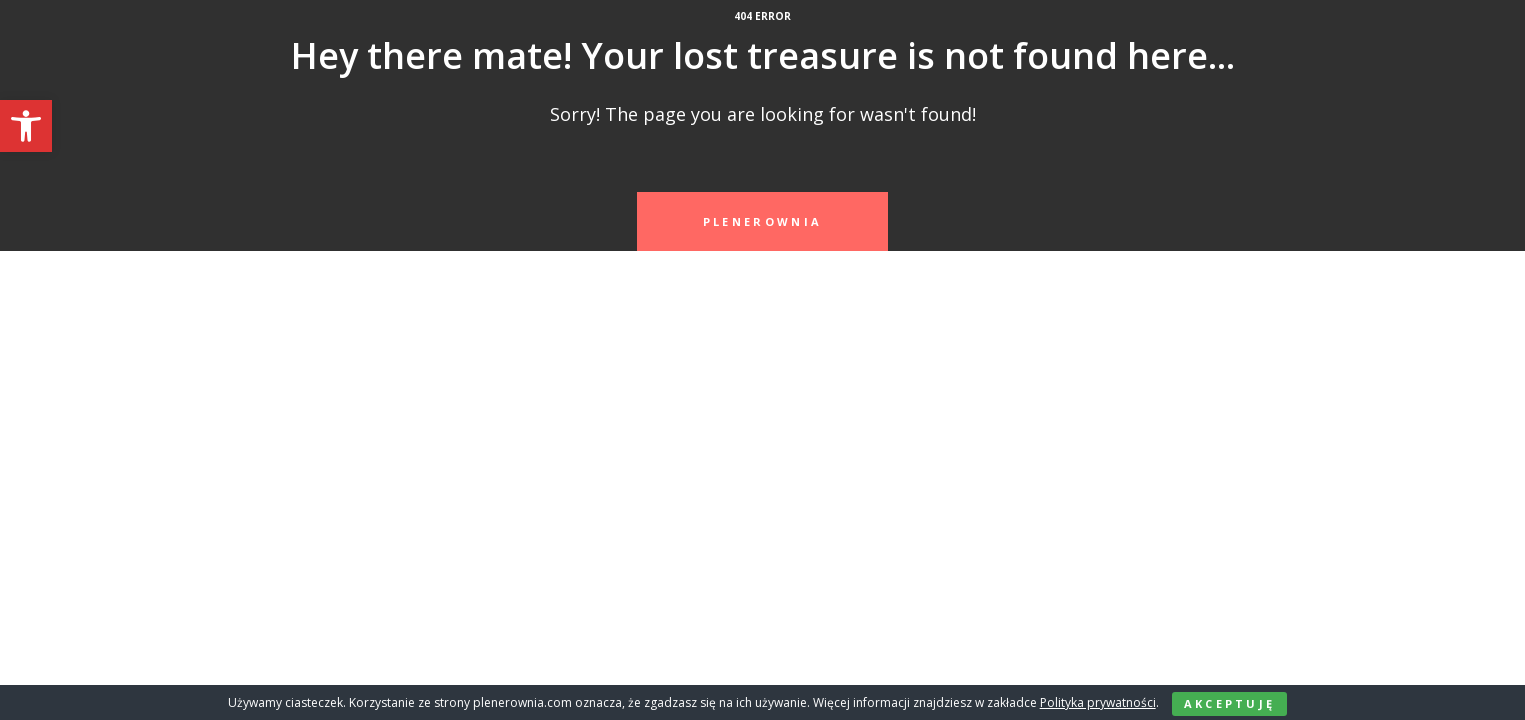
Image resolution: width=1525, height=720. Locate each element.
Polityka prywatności (1098, 702)
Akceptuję (1230, 703)
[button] (26, 126)
